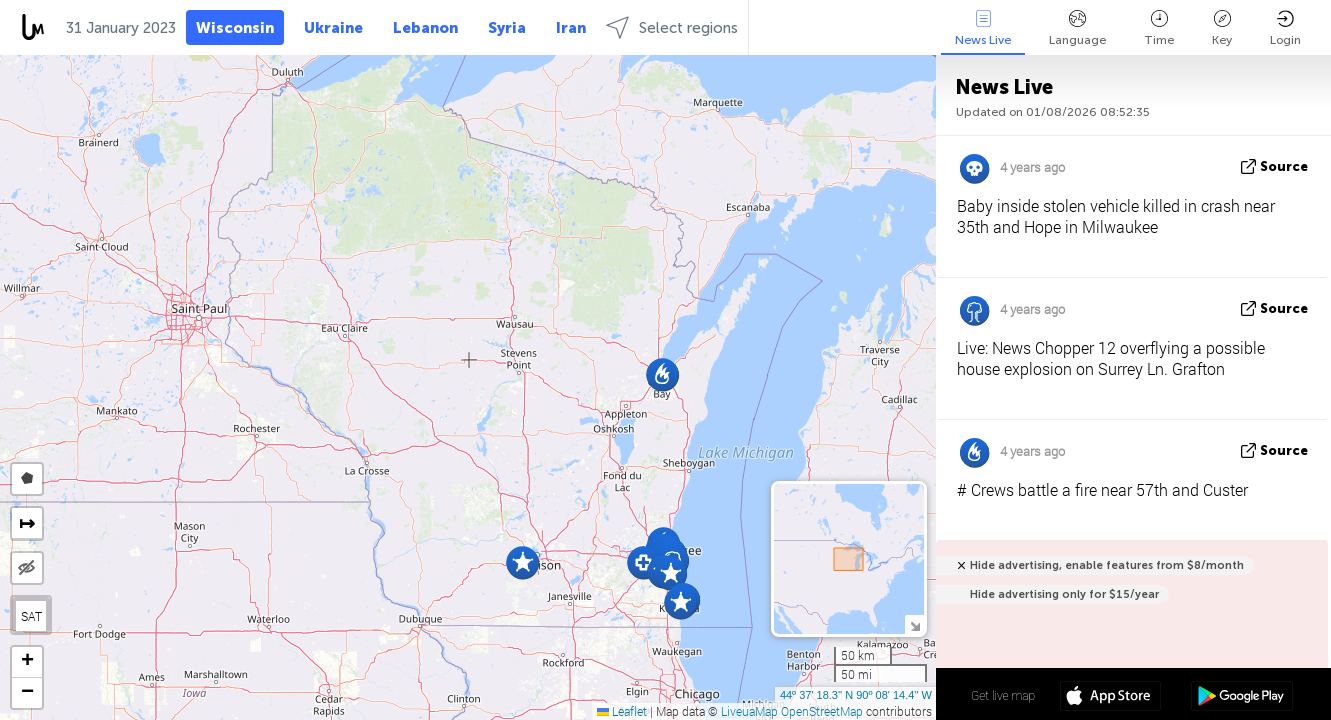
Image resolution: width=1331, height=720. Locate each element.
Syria (507, 28)
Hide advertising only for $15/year (1064, 594)
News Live (983, 28)
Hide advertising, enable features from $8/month (1107, 565)
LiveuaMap (749, 711)
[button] (662, 374)
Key (1222, 28)
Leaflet (622, 711)
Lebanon (425, 28)
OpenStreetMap (822, 711)
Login (1285, 28)
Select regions (672, 27)
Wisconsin (235, 28)
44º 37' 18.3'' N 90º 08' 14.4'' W (856, 695)
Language (1077, 28)
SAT (31, 616)
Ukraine (333, 28)
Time (1159, 28)
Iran (571, 28)
